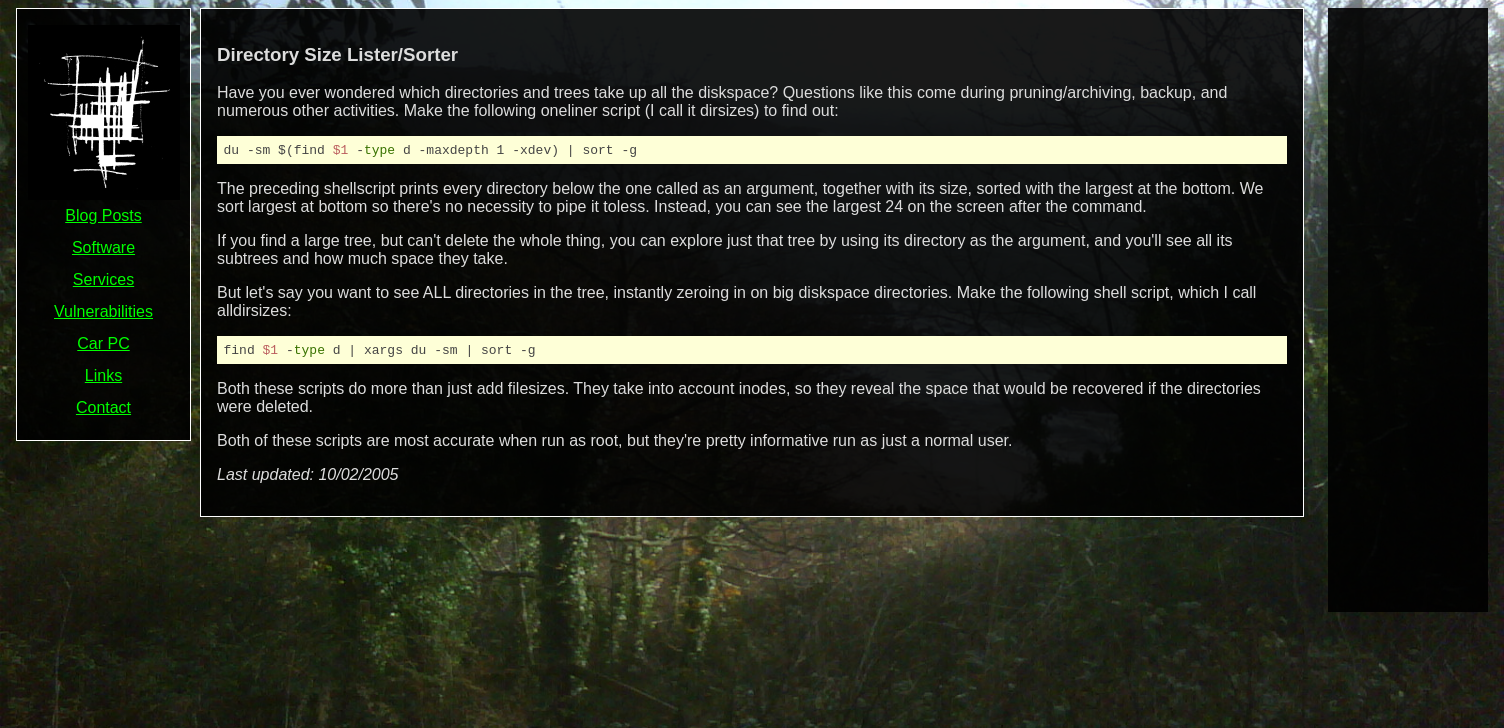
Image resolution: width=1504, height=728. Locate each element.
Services (103, 279)
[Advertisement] (1408, 308)
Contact (103, 407)
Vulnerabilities (103, 311)
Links (103, 375)
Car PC (103, 343)
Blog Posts (103, 215)
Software (103, 247)
